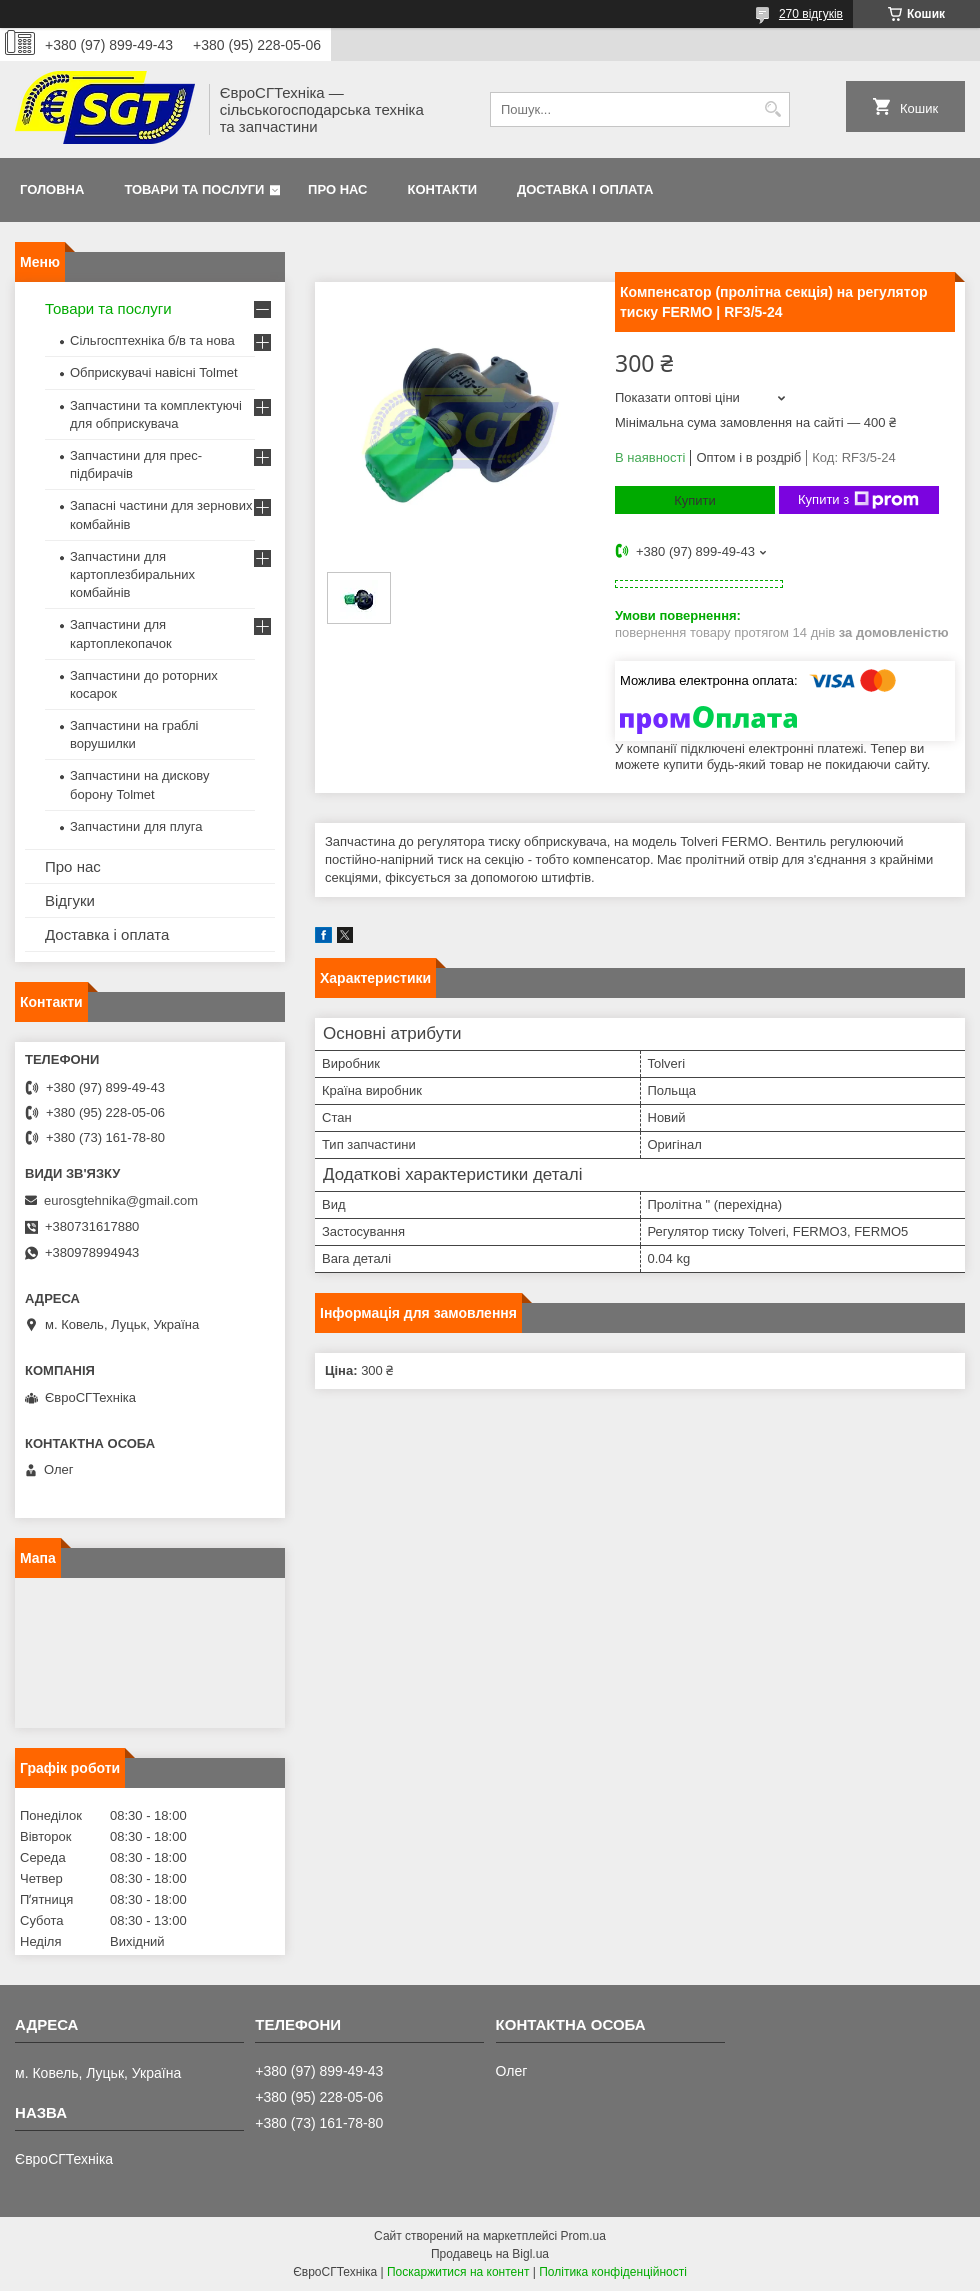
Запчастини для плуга (136, 826)
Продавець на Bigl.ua (490, 2254)
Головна (52, 189)
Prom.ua (583, 2236)
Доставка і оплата (585, 189)
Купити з (858, 500)
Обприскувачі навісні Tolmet (154, 372)
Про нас (337, 189)
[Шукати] (772, 109)
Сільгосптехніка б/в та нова (152, 340)
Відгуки (70, 900)
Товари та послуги (194, 189)
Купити (695, 500)
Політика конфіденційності (613, 2272)
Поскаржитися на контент (458, 2272)
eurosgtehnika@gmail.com (121, 1200)
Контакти (443, 189)
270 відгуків (811, 14)
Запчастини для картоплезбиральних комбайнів (132, 574)
